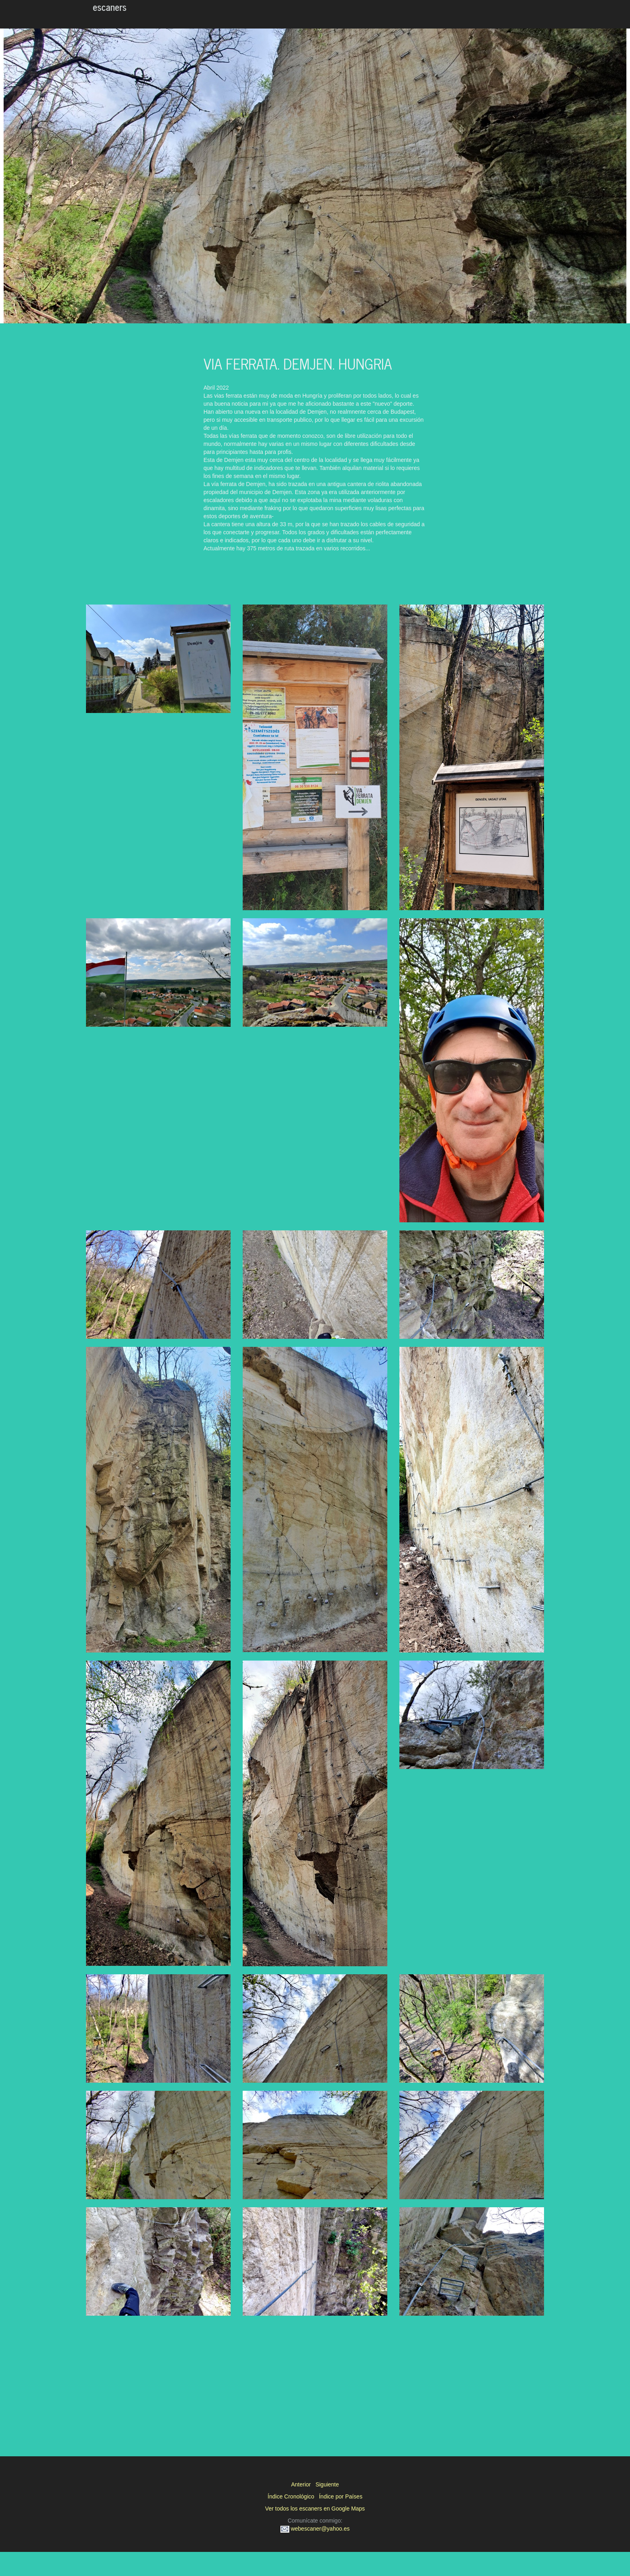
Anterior (301, 2484)
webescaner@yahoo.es (315, 2528)
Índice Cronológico (291, 2496)
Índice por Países (340, 2496)
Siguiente (327, 2484)
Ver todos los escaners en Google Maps (315, 2508)
